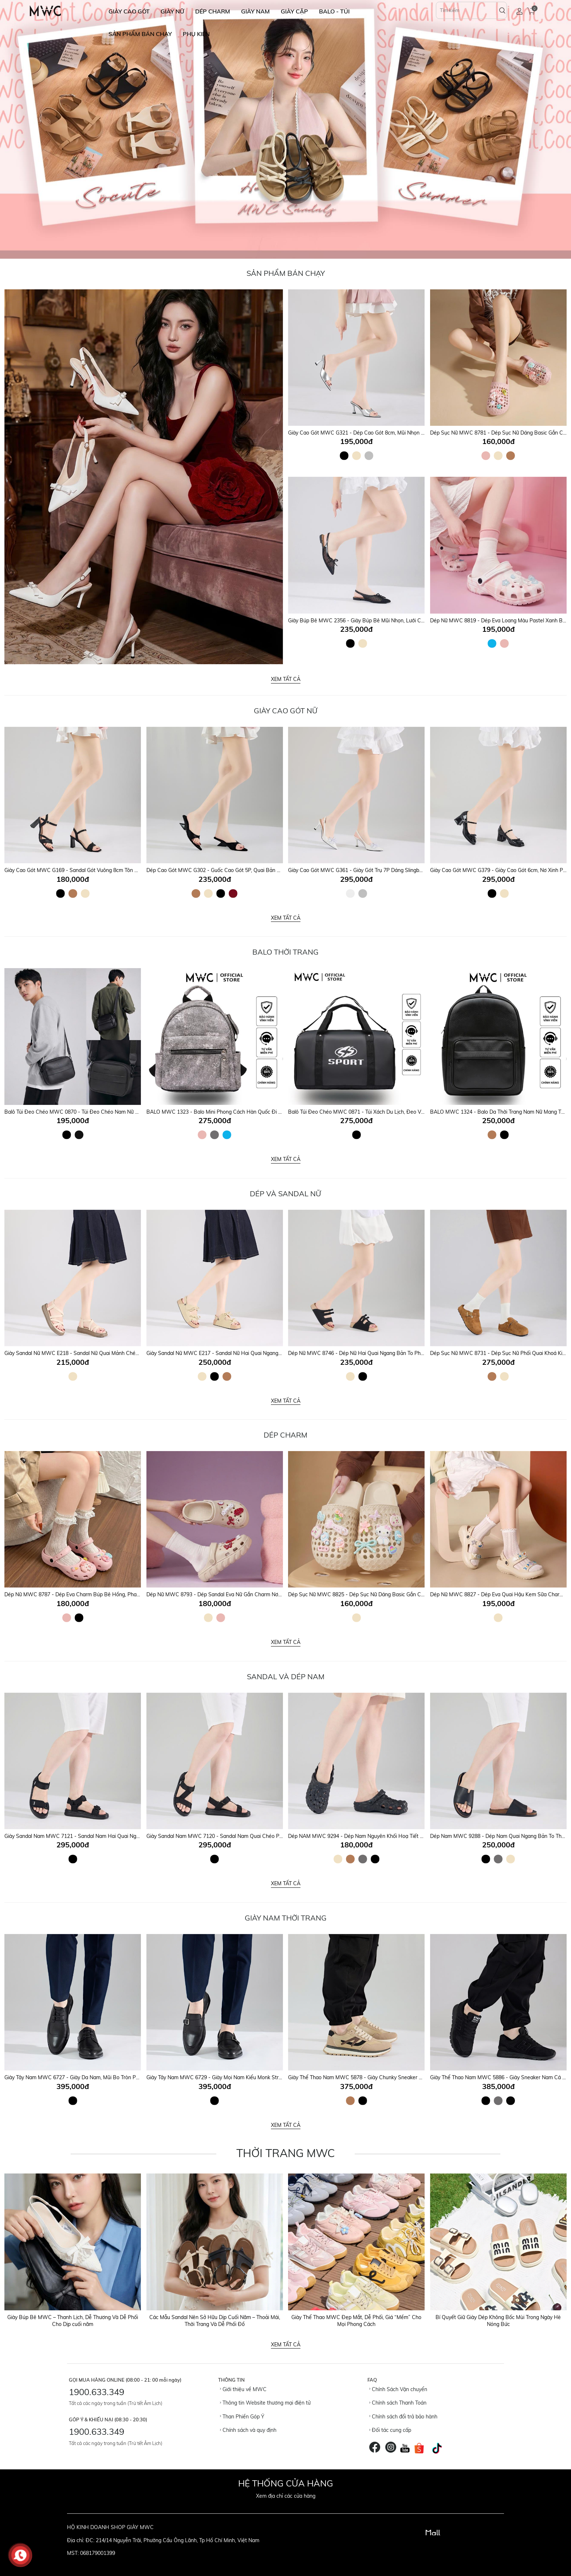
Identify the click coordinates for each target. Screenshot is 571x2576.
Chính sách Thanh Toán (397, 2402)
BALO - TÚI (334, 11)
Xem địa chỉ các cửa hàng (285, 2496)
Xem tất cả (285, 679)
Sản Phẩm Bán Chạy (286, 273)
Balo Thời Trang (285, 951)
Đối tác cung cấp (390, 2430)
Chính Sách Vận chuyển (398, 2389)
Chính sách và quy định (248, 2430)
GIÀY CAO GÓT (129, 11)
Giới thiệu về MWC (243, 2389)
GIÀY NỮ (172, 11)
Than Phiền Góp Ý (242, 2416)
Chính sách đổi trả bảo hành (403, 2416)
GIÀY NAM (255, 11)
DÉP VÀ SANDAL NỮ (285, 1193)
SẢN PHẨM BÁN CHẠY (140, 33)
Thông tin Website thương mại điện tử (265, 2402)
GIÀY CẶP (294, 11)
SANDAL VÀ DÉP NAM (285, 1676)
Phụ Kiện (196, 33)
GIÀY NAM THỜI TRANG (286, 1917)
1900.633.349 (96, 2391)
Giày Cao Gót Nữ (286, 710)
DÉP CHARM (212, 11)
